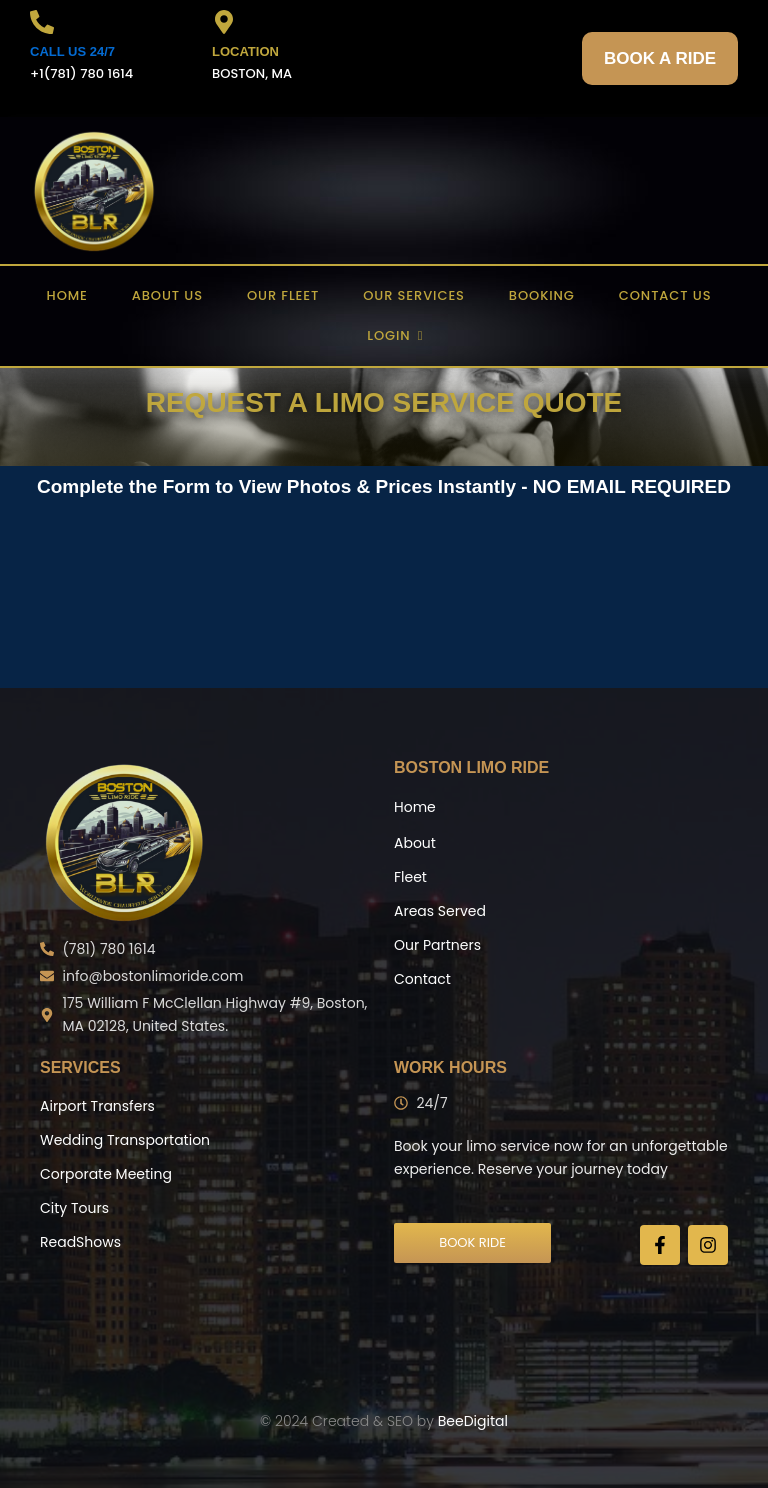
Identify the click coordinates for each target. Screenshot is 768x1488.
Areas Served (440, 911)
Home (67, 295)
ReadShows (80, 1242)
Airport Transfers (97, 1106)
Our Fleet (283, 295)
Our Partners (437, 945)
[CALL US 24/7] (42, 24)
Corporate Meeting (106, 1174)
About (415, 843)
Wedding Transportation (125, 1140)
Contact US (665, 295)
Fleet (410, 877)
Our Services (414, 295)
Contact (422, 979)
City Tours (74, 1208)
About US (167, 295)
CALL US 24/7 (72, 51)
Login (394, 335)
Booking (542, 295)
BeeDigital (473, 1421)
